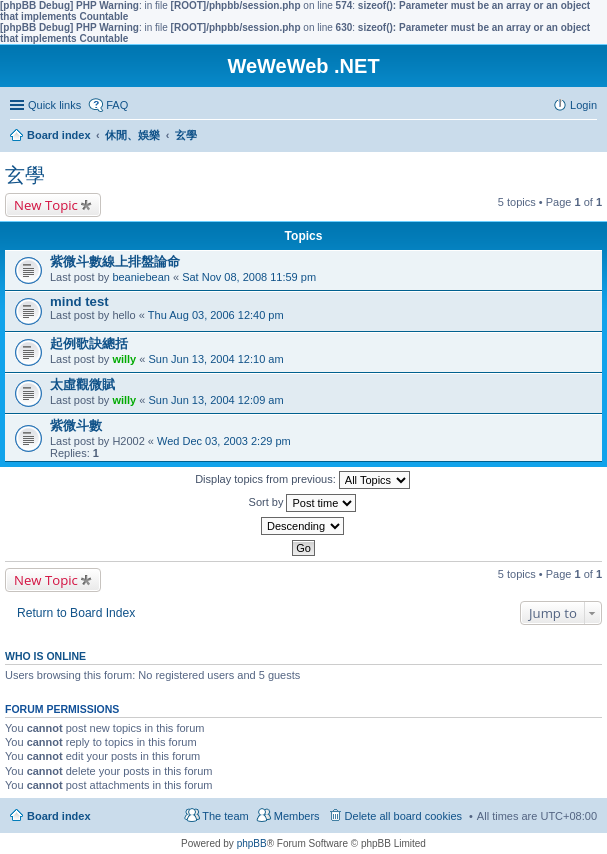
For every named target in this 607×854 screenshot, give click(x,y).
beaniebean (141, 277)
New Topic (46, 205)
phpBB (252, 843)
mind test (79, 301)
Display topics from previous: (302, 480)
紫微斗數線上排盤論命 (115, 261)
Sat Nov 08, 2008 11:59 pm (249, 277)
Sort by (303, 503)
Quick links (54, 105)
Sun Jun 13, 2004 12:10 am (215, 359)
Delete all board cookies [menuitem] (403, 816)
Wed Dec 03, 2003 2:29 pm (224, 441)
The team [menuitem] (225, 816)
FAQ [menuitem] (117, 105)
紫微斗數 (76, 425)
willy (124, 359)
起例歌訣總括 (89, 343)
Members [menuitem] (297, 816)
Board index (59, 816)
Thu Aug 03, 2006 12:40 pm (216, 315)
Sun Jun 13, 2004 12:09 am (215, 400)
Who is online (45, 656)
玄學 (25, 175)
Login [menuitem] (583, 105)
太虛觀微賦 (82, 384)
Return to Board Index (76, 613)
